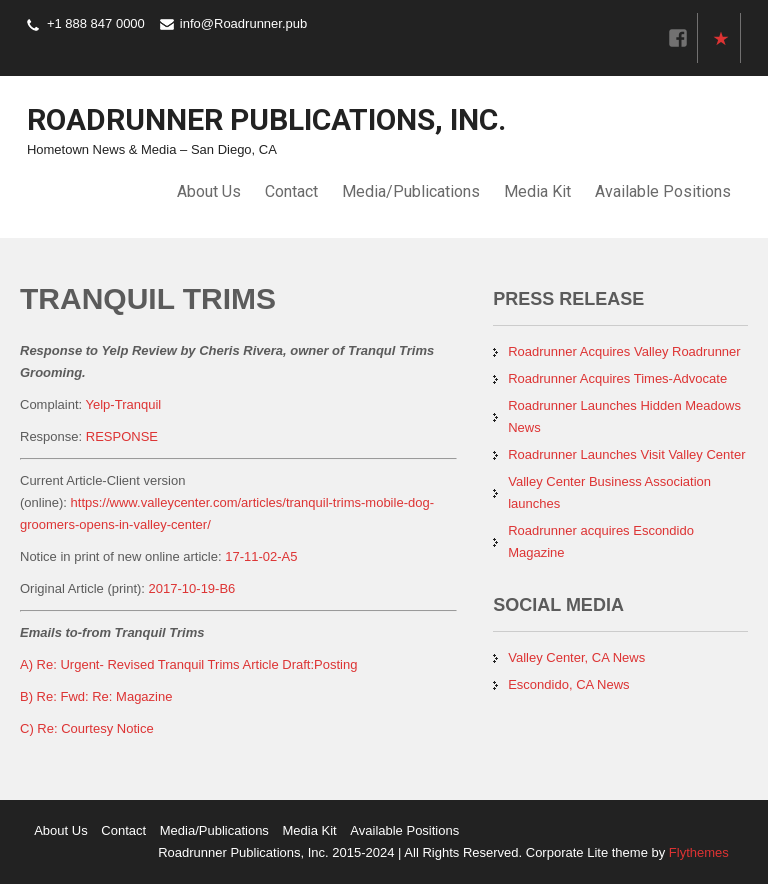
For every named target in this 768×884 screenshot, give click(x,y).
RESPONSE (122, 436)
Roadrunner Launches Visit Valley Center (626, 454)
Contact (291, 191)
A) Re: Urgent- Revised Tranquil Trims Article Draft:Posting (188, 664)
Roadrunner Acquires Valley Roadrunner (624, 351)
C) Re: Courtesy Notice (87, 728)
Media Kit (537, 191)
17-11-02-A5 (261, 556)
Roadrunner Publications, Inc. (266, 119)
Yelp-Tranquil (124, 404)
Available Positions (663, 191)
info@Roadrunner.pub (243, 23)
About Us (209, 191)
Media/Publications (411, 191)
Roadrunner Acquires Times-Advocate (617, 378)
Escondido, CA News (568, 684)
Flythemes (697, 852)
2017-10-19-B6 (192, 588)
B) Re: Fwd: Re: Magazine (96, 696)
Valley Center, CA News (576, 657)
